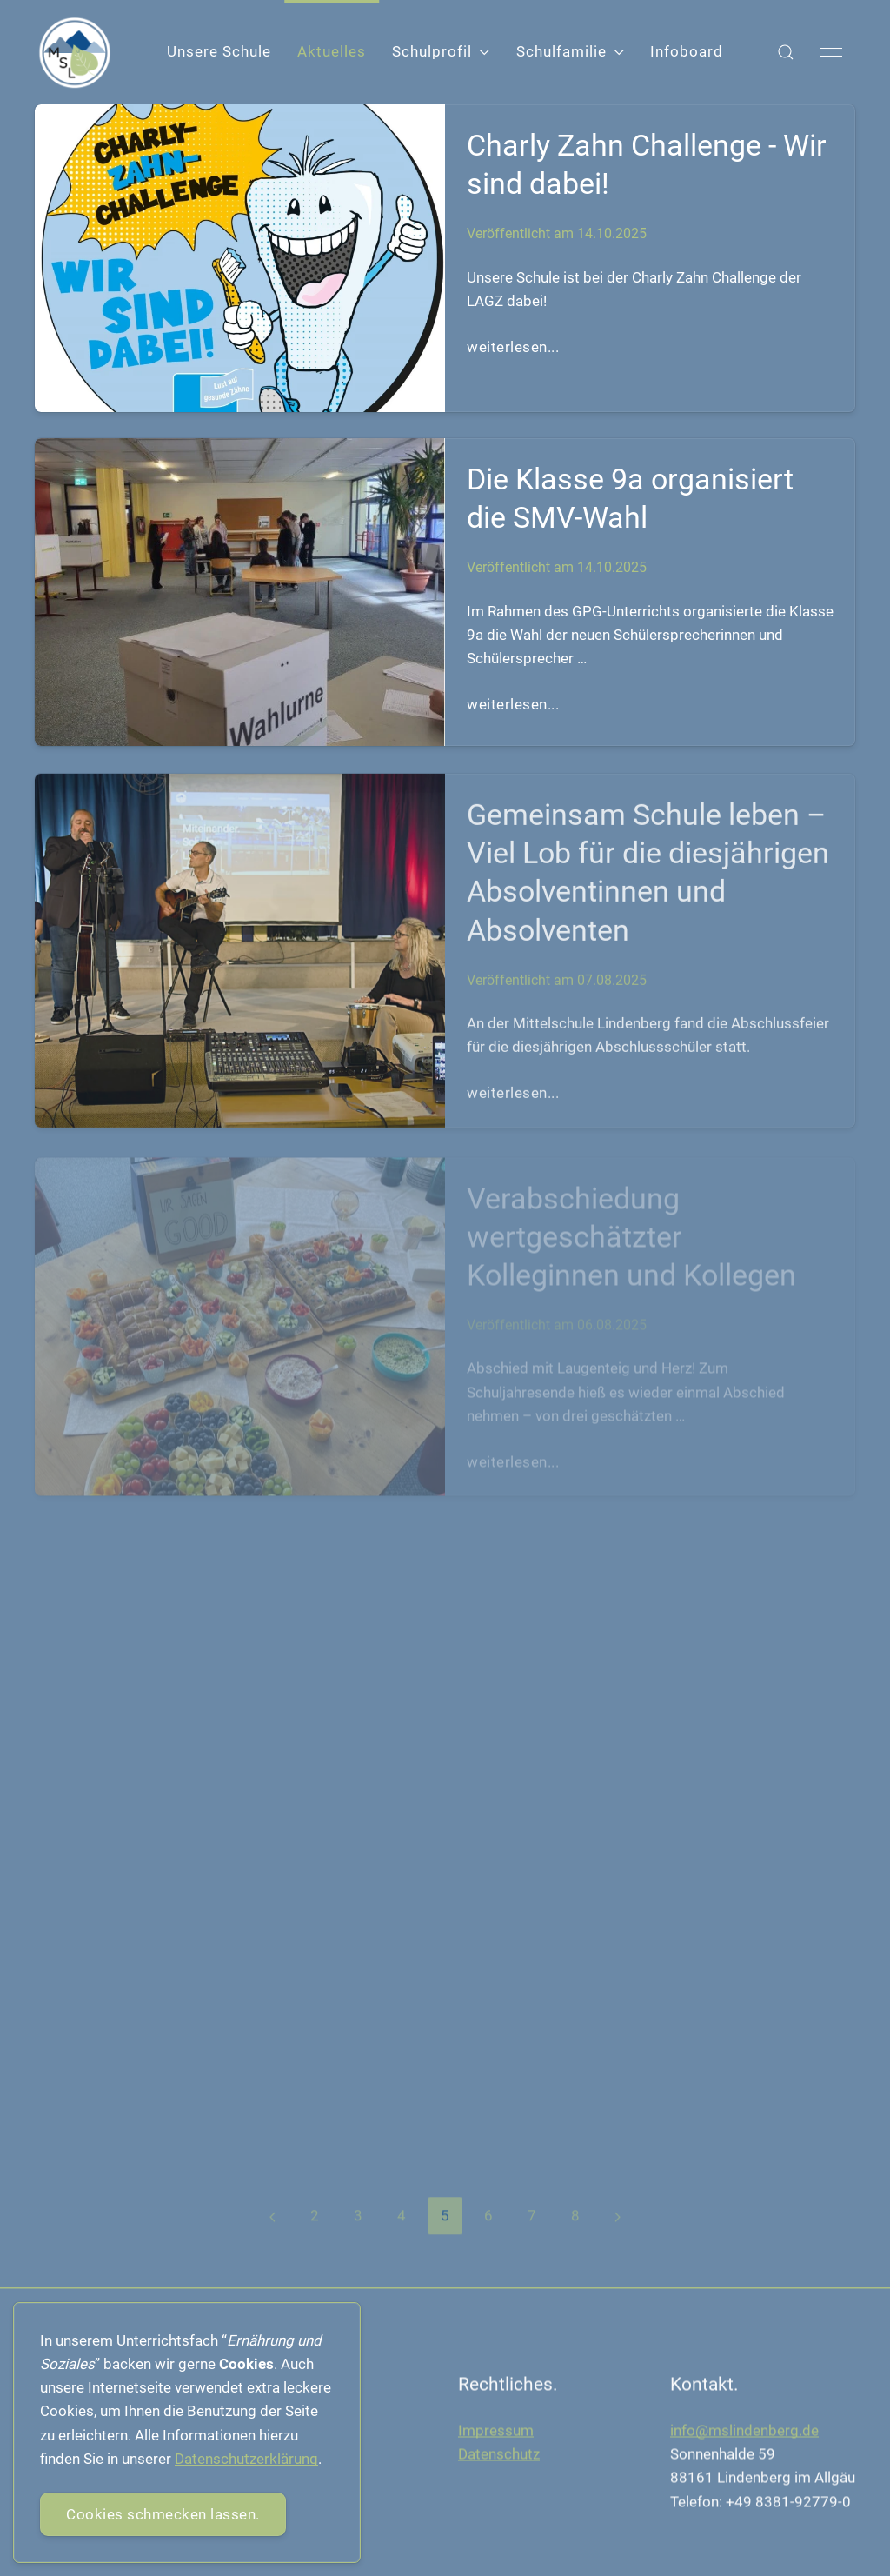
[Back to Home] (75, 53)
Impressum (496, 2434)
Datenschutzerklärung (246, 2458)
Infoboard (686, 51)
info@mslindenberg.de (744, 2434)
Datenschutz (499, 2457)
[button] (785, 52)
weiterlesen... (513, 347)
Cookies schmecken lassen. (163, 2514)
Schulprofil (440, 51)
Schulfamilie (570, 51)
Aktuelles (331, 51)
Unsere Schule (219, 51)
